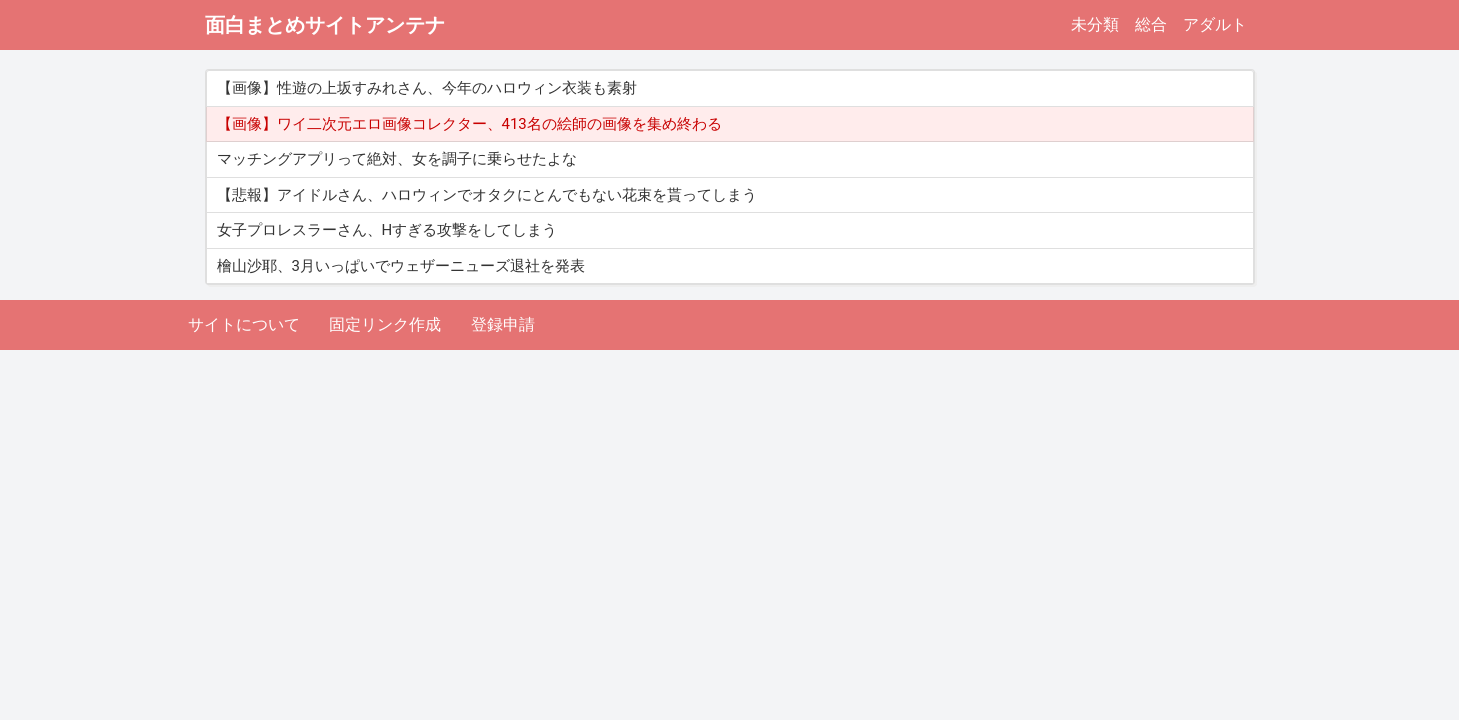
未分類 (1095, 24)
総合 (1151, 24)
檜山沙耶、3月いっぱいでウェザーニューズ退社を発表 (401, 266)
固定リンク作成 (385, 324)
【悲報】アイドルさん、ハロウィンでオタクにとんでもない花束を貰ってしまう (487, 195)
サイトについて (244, 324)
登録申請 (503, 324)
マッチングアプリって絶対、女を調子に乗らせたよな (397, 159)
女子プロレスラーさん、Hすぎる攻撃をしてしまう (387, 230)
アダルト (1215, 24)
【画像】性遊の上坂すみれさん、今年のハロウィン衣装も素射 (427, 88)
